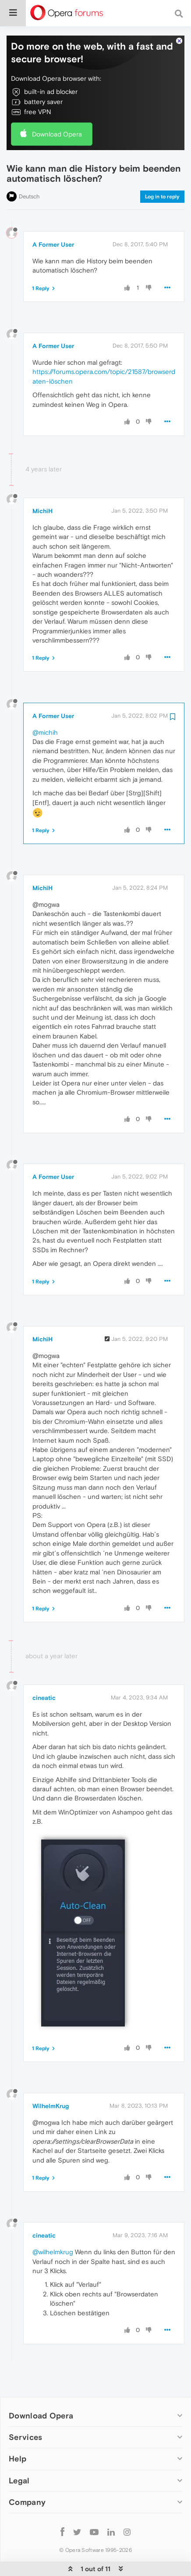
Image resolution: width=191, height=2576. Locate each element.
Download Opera (57, 107)
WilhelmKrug (50, 2079)
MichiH (42, 484)
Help (17, 2431)
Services (25, 2410)
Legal (19, 2453)
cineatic (44, 1670)
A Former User (53, 217)
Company (27, 2475)
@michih (45, 705)
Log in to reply (162, 170)
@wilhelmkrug (52, 2225)
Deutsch (29, 169)
